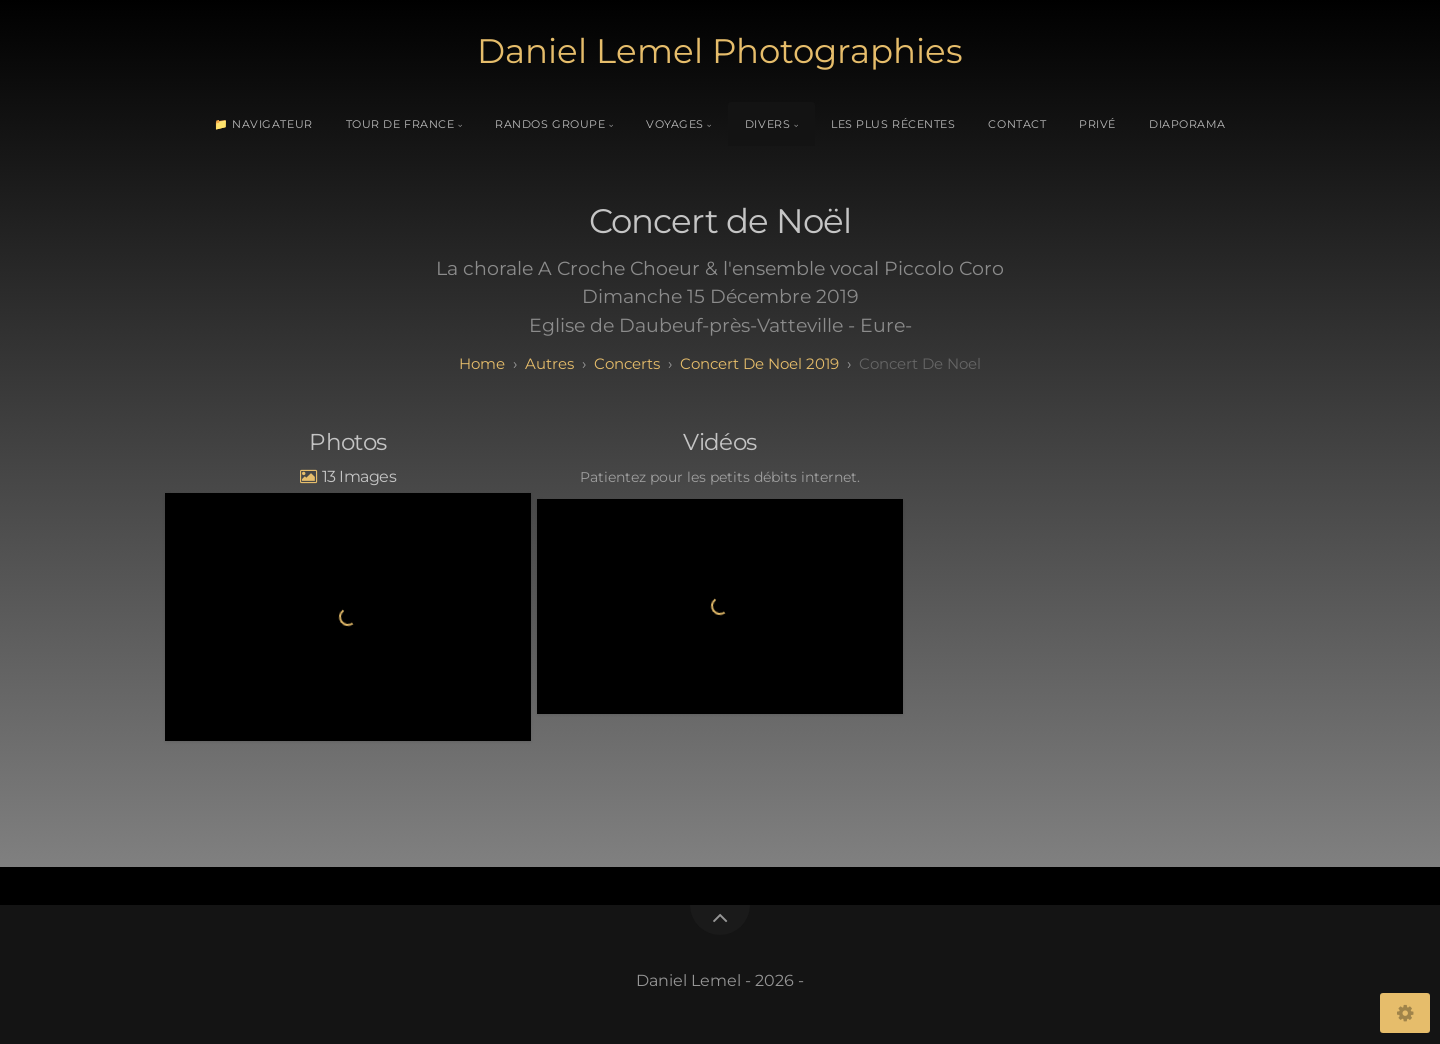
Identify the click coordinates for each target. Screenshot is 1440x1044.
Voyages (675, 124)
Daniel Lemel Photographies (720, 51)
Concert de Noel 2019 (759, 363)
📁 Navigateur (263, 124)
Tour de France (400, 124)
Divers (767, 124)
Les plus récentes (893, 124)
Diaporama (1187, 124)
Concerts (627, 363)
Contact (1017, 124)
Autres (549, 363)
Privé (1097, 124)
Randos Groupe (550, 124)
